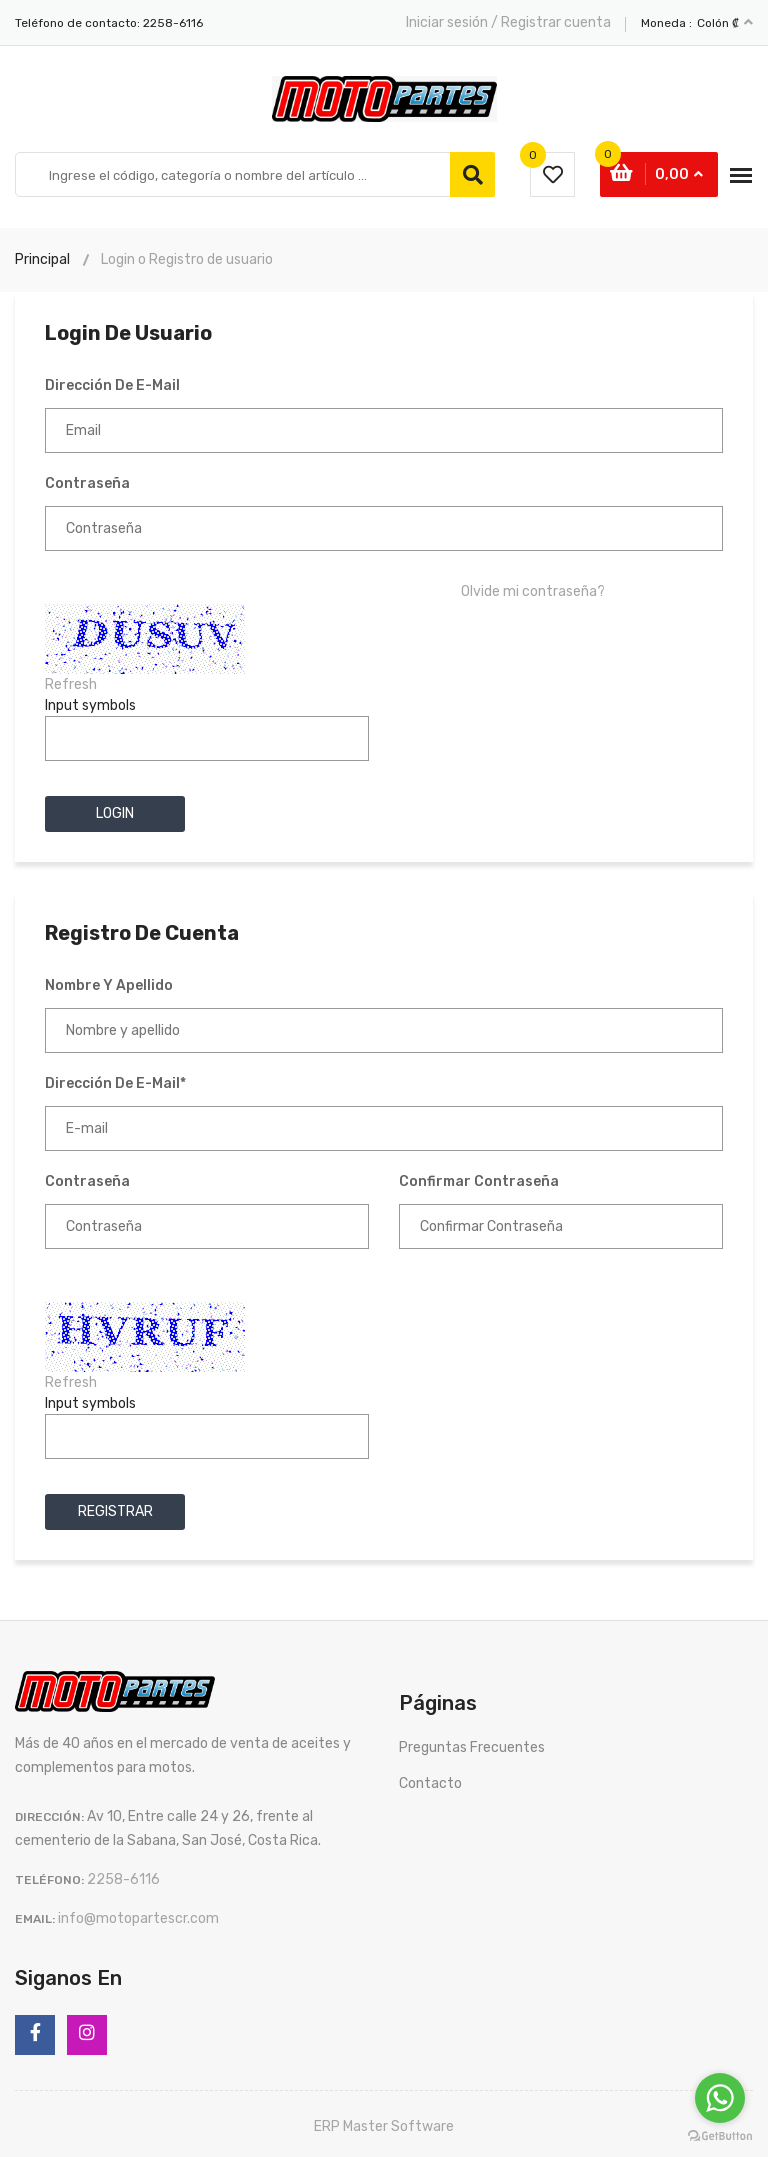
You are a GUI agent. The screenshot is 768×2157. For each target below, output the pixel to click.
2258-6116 (173, 23)
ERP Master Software (384, 2126)
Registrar (115, 1511)
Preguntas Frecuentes (472, 1747)
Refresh (71, 684)
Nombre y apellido (109, 985)
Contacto (430, 1783)
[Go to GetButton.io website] (720, 2136)
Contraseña (87, 483)
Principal (42, 259)
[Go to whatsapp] (720, 2098)
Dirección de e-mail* (115, 1083)
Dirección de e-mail (112, 385)
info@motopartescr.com (138, 1918)
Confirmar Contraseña (479, 1181)
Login (115, 813)
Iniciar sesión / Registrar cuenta (508, 22)
